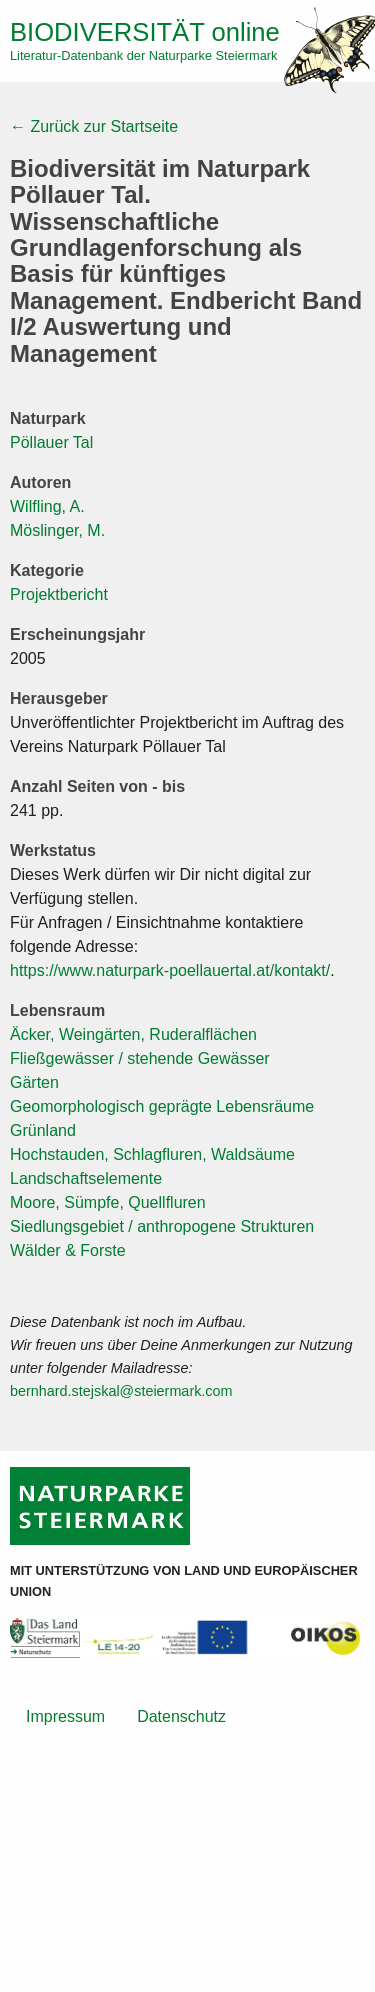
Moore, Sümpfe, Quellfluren (108, 1202)
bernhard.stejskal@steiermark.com (121, 1391)
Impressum (65, 1716)
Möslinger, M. (57, 530)
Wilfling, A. (47, 506)
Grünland (43, 1130)
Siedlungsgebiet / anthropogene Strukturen (162, 1226)
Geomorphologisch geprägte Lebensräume (162, 1106)
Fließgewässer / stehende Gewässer (140, 1058)
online (145, 32)
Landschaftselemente (86, 1178)
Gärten (34, 1082)
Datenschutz (181, 1716)
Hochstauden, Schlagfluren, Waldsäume (152, 1154)
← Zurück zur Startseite (94, 126)
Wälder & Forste (68, 1250)
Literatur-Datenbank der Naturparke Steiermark (143, 55)
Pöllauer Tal (51, 442)
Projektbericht (59, 594)
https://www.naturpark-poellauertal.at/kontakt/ (170, 970)
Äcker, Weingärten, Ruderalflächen (133, 1034)
